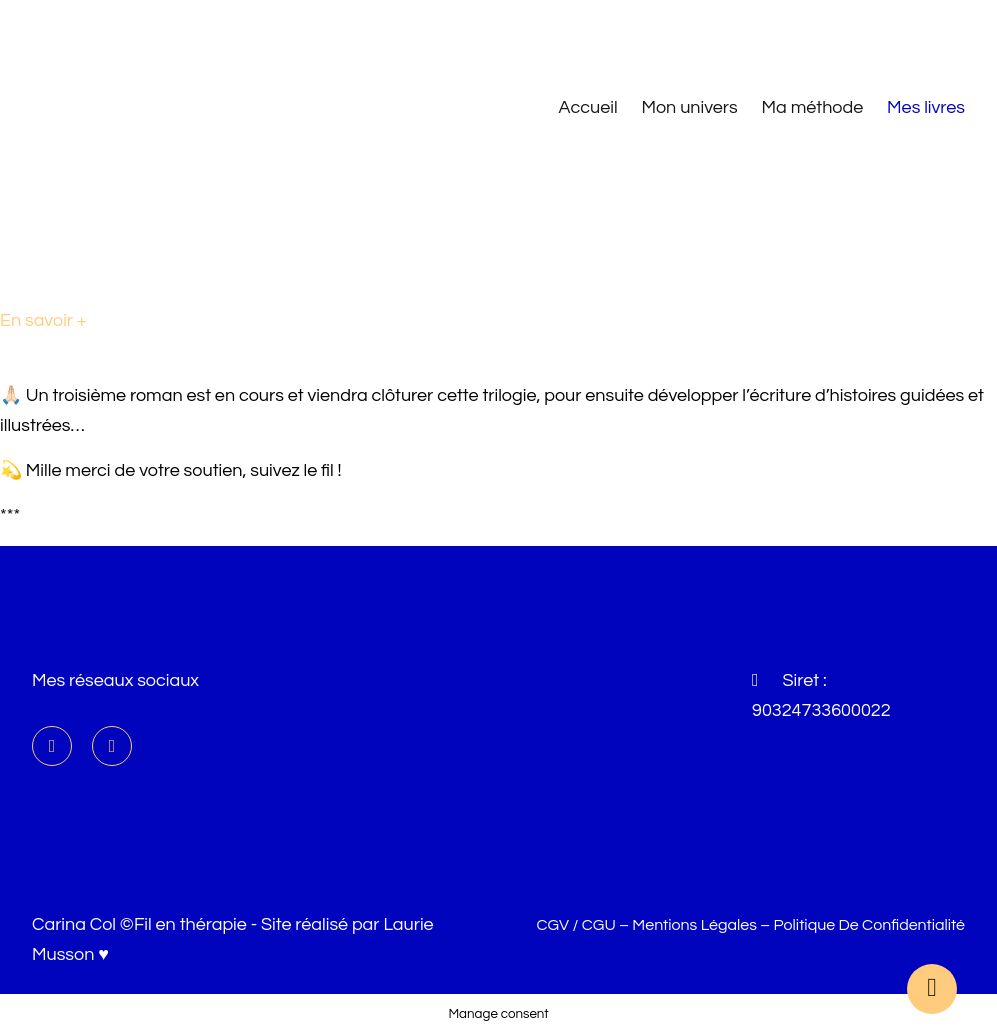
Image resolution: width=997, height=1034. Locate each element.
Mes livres (926, 107)
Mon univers (689, 107)
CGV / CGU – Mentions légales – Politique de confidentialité (750, 925)
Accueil (588, 107)
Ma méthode (813, 107)
